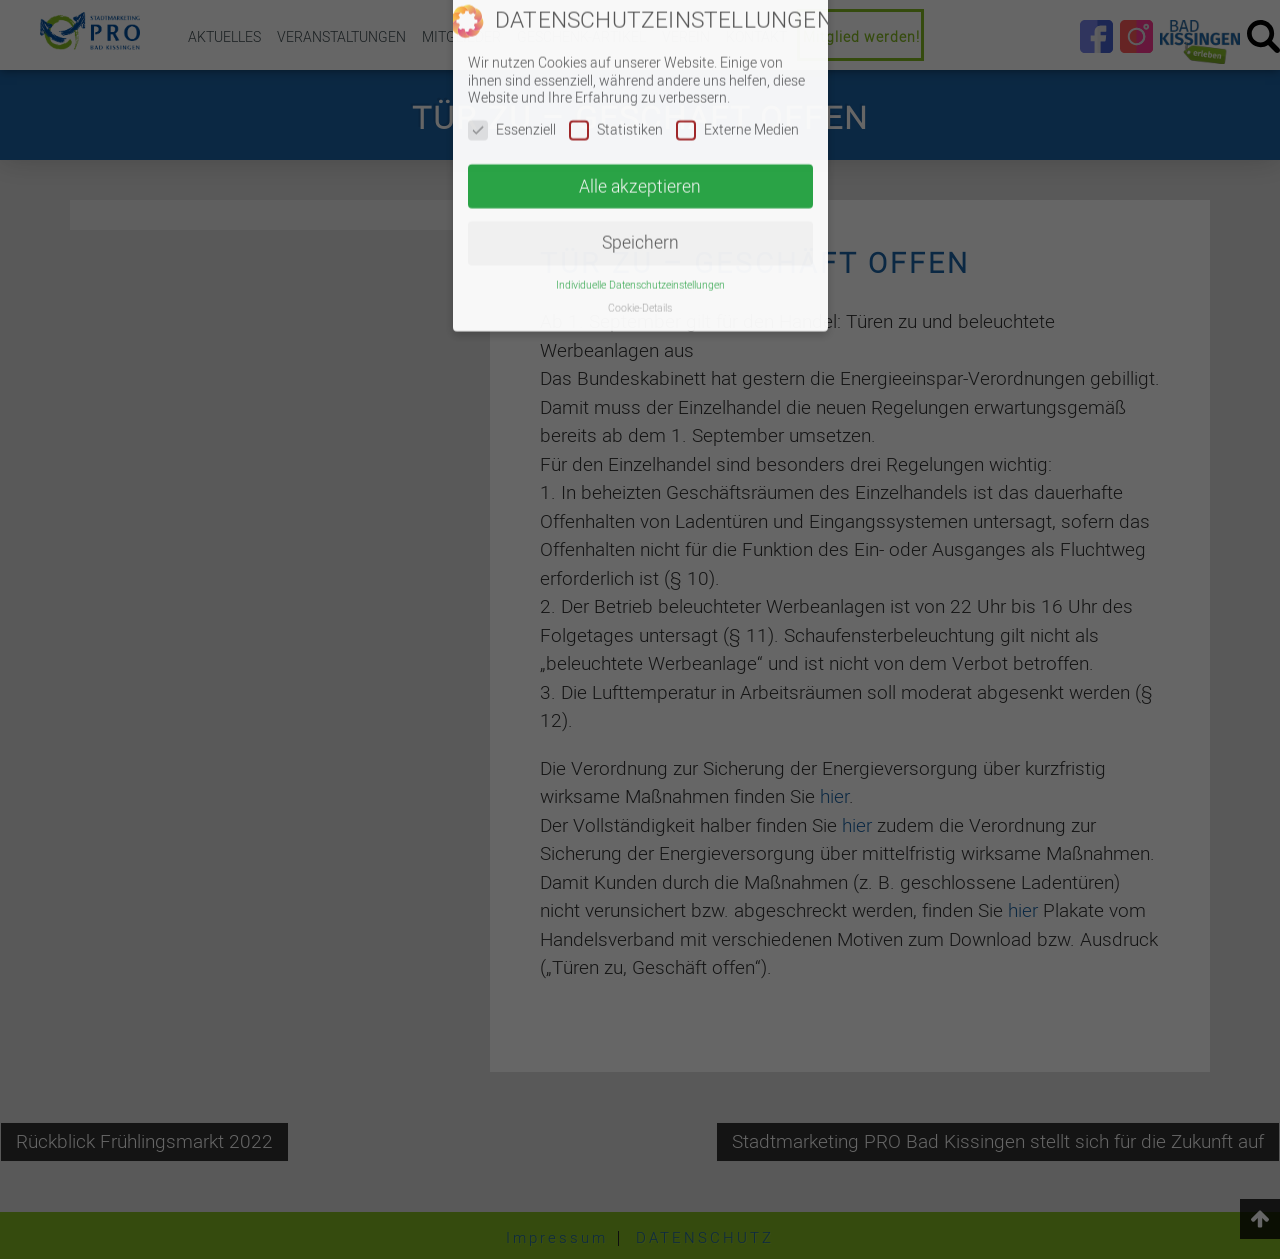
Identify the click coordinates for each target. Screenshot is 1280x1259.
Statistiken (616, 75)
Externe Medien (737, 75)
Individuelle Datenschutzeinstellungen (640, 230)
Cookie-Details (640, 253)
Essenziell (512, 75)
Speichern (640, 188)
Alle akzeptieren (640, 131)
